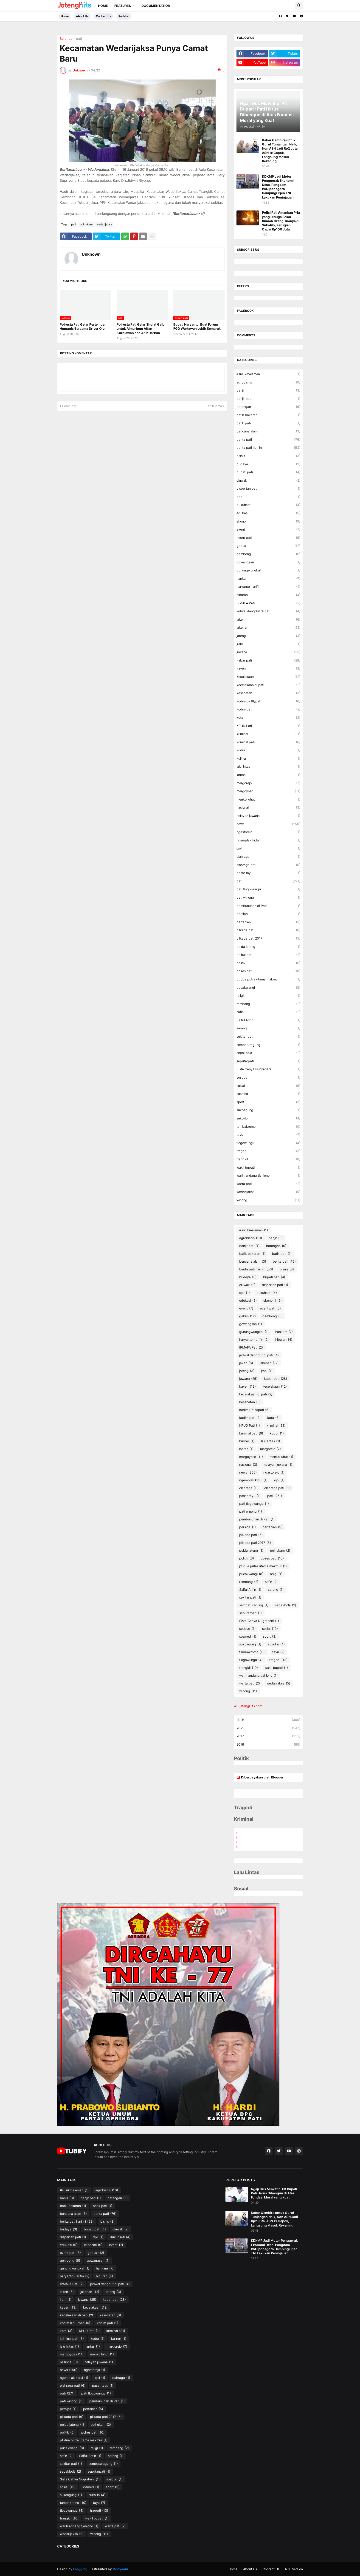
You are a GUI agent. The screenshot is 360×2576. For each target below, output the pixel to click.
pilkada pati (268, 930)
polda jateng (268, 946)
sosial (268, 1085)
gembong (268, 554)
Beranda (66, 38)
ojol (268, 848)
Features (122, 6)
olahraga (268, 856)
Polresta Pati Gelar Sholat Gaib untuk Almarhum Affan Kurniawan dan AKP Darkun (140, 328)
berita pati (268, 439)
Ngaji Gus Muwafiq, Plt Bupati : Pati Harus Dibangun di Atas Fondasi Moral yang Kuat (275, 2193)
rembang (268, 1004)
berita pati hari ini (268, 447)
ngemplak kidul (268, 840)
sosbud (268, 1077)
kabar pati (268, 660)
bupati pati (268, 472)
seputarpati (268, 1061)
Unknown (91, 254)
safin (268, 1012)
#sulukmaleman (268, 374)
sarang (268, 1028)
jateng (268, 635)
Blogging (80, 2569)
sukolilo (268, 1118)
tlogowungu (268, 1143)
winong (268, 1200)
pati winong (268, 897)
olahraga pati (268, 865)
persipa (268, 914)
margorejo (268, 783)
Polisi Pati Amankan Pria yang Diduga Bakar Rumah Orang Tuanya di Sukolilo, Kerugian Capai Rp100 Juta (281, 220)
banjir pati (268, 398)
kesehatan (268, 693)
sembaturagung (268, 1044)
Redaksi (123, 16)
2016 (268, 1744)
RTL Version (294, 2569)
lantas (268, 775)
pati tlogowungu (268, 889)
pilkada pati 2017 (268, 938)
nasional (268, 807)
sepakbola (268, 1053)
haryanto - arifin (268, 586)
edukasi (268, 513)
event (268, 529)
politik (268, 963)
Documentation (155, 6)
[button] (299, 6)
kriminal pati (268, 742)
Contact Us (103, 16)
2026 (268, 1720)
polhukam (86, 224)
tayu (268, 1134)
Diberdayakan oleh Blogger (260, 1777)
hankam (268, 578)
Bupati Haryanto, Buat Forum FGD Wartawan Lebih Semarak (197, 326)
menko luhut (268, 799)
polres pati (268, 971)
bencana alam (268, 431)
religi (268, 995)
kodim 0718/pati (268, 701)
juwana (268, 652)
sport (268, 1102)
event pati (268, 537)
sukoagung (268, 1110)
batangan (268, 406)
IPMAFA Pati (268, 603)
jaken (268, 619)
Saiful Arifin (268, 1020)
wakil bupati (268, 1167)
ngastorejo (268, 832)
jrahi (268, 644)
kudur (268, 750)
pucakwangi (268, 987)
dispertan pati (268, 488)
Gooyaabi (120, 2569)
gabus (268, 545)
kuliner (268, 758)
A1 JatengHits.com (248, 1706)
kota (268, 717)
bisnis (268, 456)
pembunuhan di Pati (268, 905)
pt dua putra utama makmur (268, 979)
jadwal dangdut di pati (268, 611)
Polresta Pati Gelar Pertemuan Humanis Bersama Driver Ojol (83, 326)
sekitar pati (268, 1036)
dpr (268, 496)
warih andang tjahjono (268, 1175)
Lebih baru (70, 406)
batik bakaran (268, 415)
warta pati (268, 1183)
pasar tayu (268, 873)
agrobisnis (268, 382)
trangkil (268, 1159)
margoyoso (268, 791)
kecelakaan (268, 676)
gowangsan (268, 562)
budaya (268, 464)
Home (103, 6)
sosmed (268, 1093)
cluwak (268, 480)
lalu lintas (268, 766)
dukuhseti (268, 505)
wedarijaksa (104, 224)
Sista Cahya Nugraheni (268, 1069)
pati (79, 38)
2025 (268, 1728)
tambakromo (268, 1126)
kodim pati (268, 709)
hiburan (268, 595)
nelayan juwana (268, 815)
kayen (268, 668)
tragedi (268, 1151)
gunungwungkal (268, 570)
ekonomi (268, 521)
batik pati (268, 423)
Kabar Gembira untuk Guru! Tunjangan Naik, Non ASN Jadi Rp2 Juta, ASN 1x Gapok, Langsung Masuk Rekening (280, 150)
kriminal (268, 734)
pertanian (268, 922)
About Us (82, 16)
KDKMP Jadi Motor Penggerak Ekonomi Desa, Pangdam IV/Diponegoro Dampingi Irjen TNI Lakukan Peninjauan (278, 186)
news (268, 824)
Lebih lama (214, 406)
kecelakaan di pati (268, 685)
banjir (268, 390)
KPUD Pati (268, 726)
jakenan (268, 627)
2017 (268, 1736)
